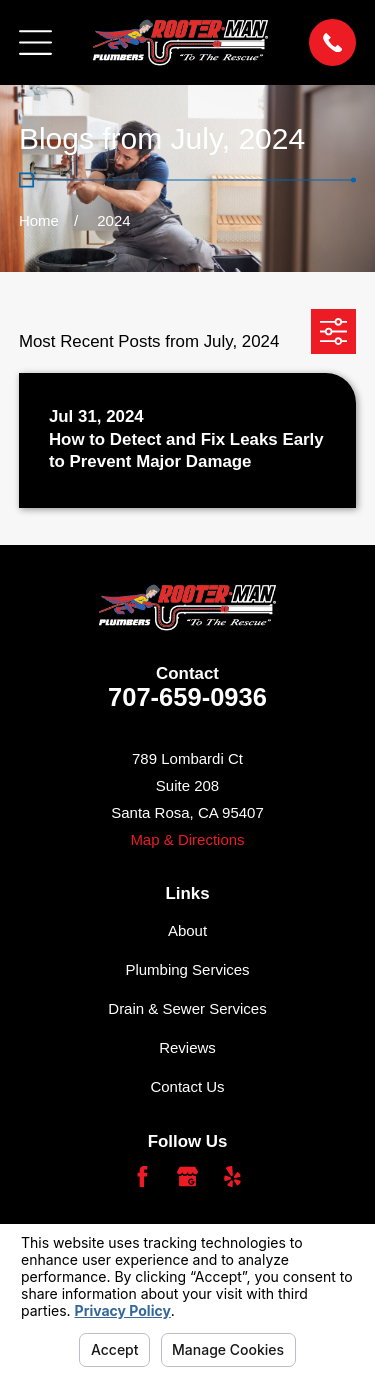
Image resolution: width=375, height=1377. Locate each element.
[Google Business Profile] (187, 1176)
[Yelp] (232, 1176)
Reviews (187, 1047)
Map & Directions (187, 839)
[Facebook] (142, 1176)
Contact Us (187, 1086)
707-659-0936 (187, 697)
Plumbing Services (187, 969)
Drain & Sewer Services (187, 1008)
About (187, 930)
